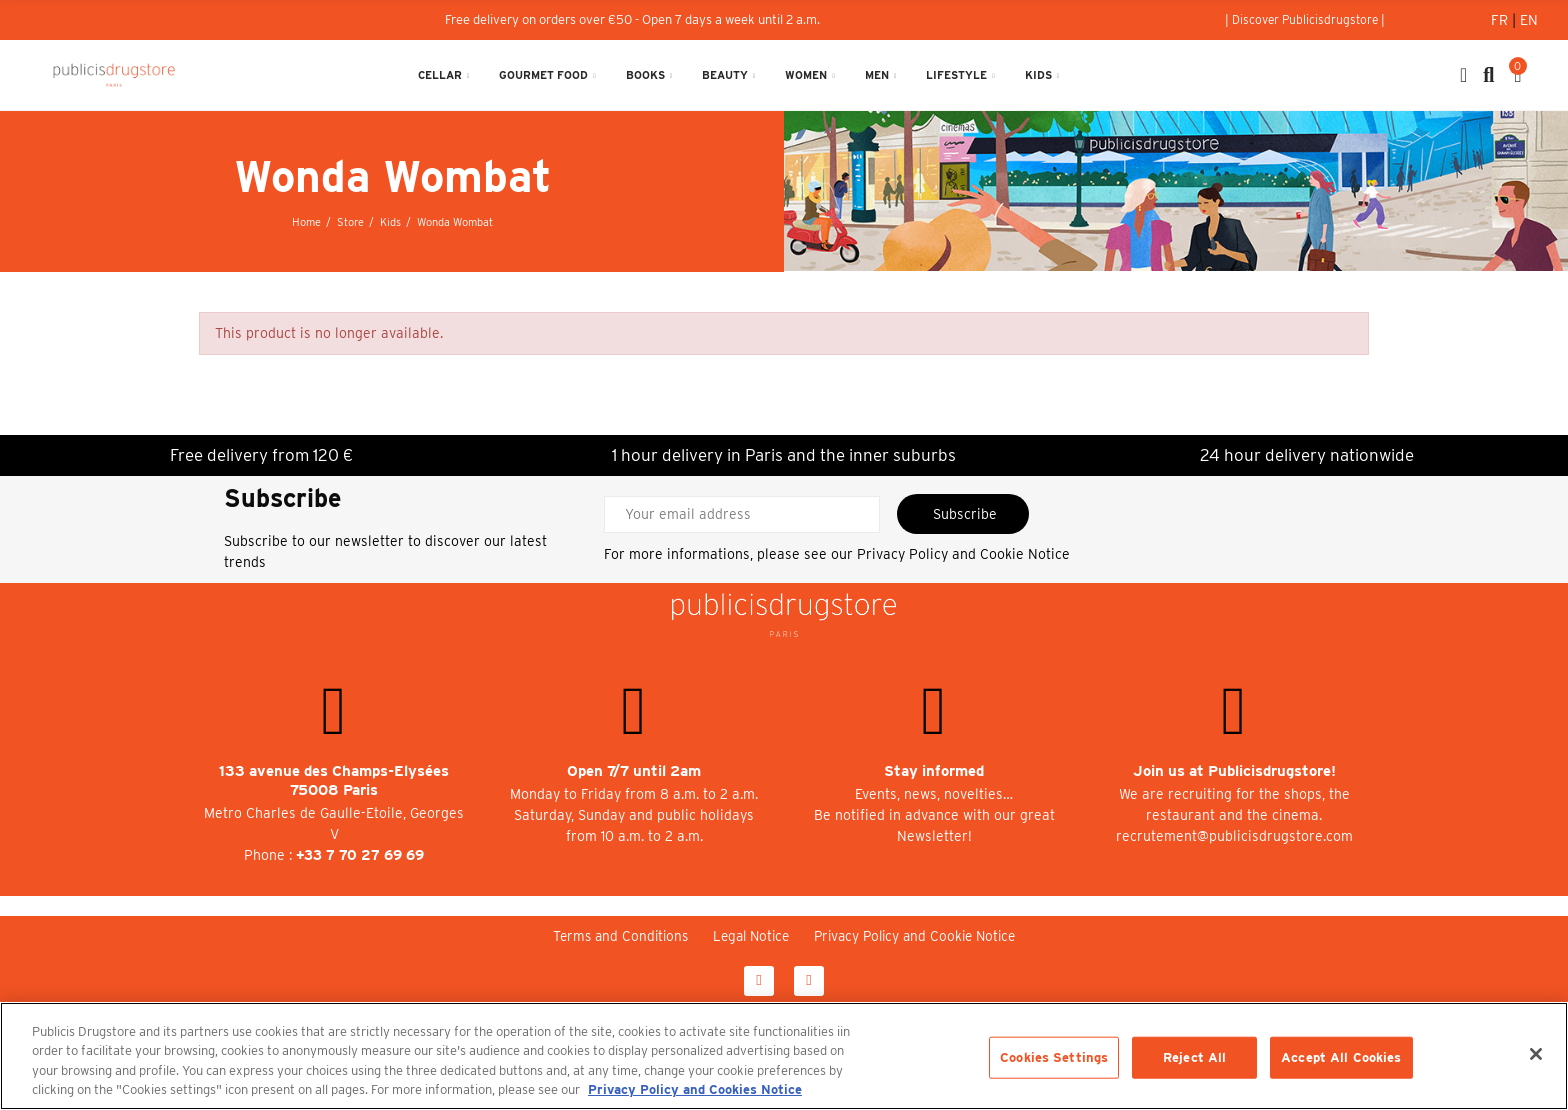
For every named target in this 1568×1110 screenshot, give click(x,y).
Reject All (1194, 1057)
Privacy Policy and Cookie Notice (963, 554)
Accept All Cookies (1341, 1057)
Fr (1501, 20)
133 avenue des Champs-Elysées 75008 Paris (334, 780)
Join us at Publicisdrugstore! (1234, 771)
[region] (784, 1056)
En (1529, 20)
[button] (1305, 20)
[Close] (1536, 1054)
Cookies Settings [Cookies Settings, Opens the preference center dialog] (1054, 1057)
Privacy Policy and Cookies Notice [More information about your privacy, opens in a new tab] (695, 1089)
